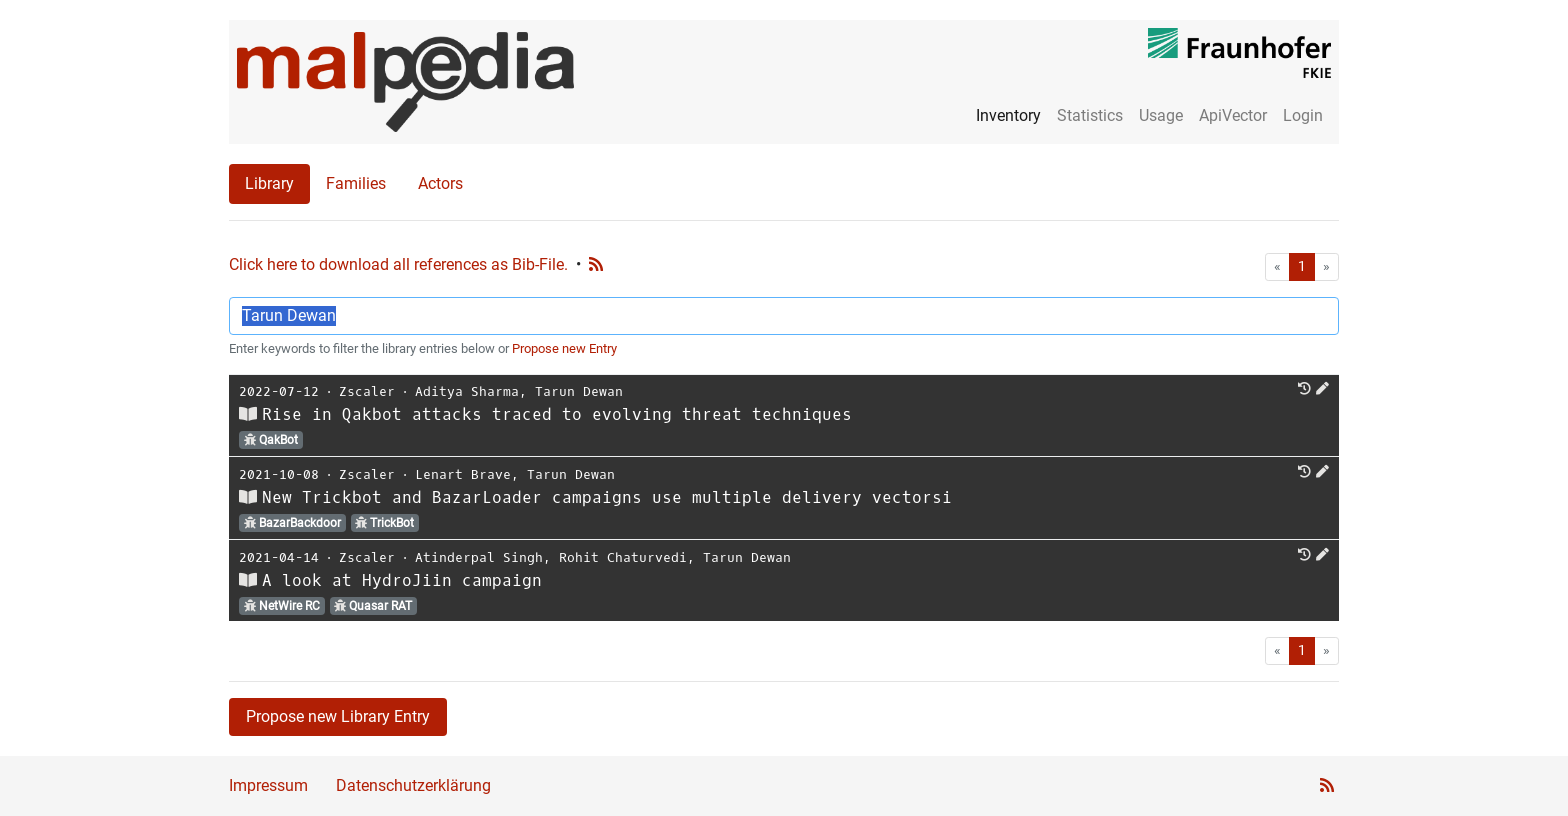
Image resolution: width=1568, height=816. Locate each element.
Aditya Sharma (467, 391)
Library (269, 183)
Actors (440, 183)
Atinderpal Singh (479, 557)
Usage (1161, 115)
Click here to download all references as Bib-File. (398, 264)
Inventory (1008, 115)
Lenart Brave (463, 474)
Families (356, 183)
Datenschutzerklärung (413, 785)
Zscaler (367, 391)
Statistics (1090, 115)
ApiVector (1233, 115)
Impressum (268, 785)
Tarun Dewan (579, 391)
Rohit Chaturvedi (623, 557)
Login (1303, 115)
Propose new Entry (564, 348)
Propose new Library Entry (338, 716)
